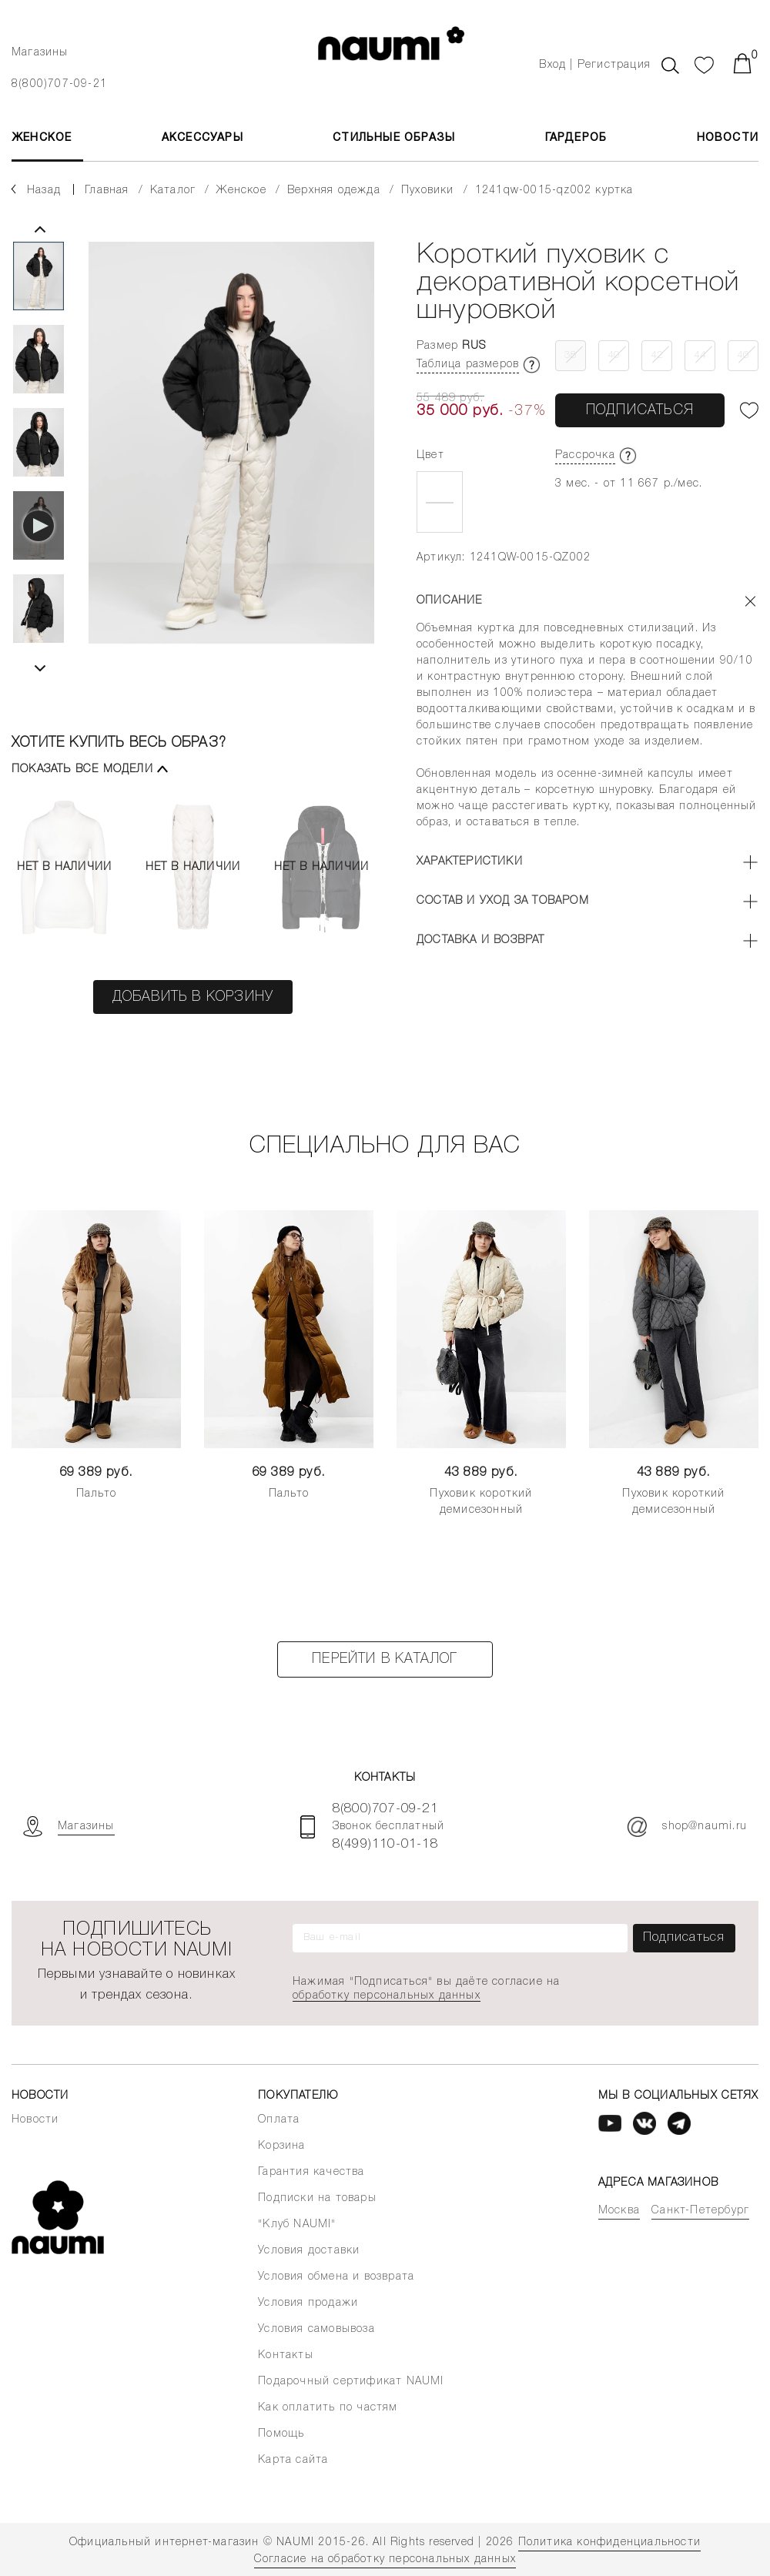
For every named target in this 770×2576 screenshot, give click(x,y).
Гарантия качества (311, 2172)
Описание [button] (450, 601)
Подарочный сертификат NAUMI (351, 2382)
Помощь (281, 2434)
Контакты (285, 2355)
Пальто (96, 1494)
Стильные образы (394, 138)
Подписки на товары (317, 2198)
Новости (727, 138)
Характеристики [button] (470, 862)
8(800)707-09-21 (59, 84)
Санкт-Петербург (700, 2211)
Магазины (40, 53)
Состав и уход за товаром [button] (503, 901)
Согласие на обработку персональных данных (385, 2559)
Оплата (279, 2120)
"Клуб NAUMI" (297, 2225)
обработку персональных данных (386, 1996)
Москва (619, 2211)
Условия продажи (308, 2303)
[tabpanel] (231, 456)
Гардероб (576, 138)
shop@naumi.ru (687, 1826)
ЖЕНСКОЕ (42, 138)
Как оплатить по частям (327, 2408)
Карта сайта (293, 2460)
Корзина (281, 2146)
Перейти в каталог (384, 1659)
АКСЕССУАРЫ (202, 138)
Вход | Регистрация (595, 65)
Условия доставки (309, 2251)
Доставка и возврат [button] (481, 940)
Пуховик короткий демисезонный (481, 1502)
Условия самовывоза (316, 2329)
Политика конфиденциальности (609, 2543)
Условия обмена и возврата (336, 2277)
